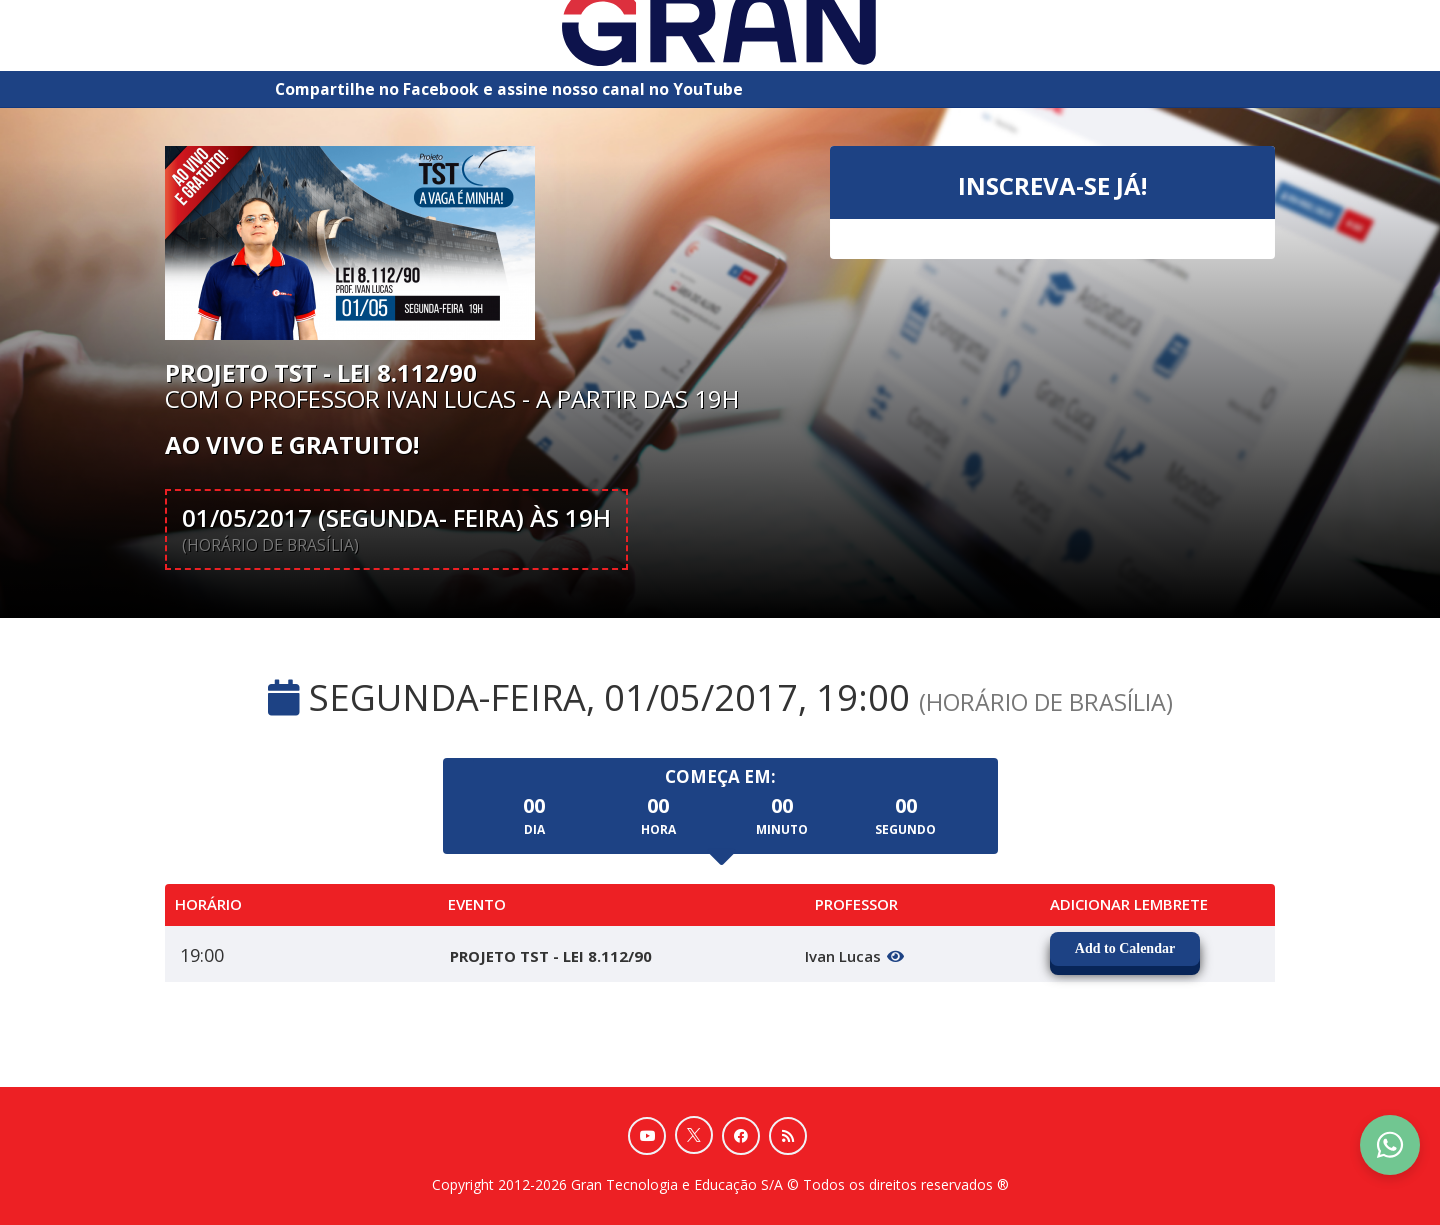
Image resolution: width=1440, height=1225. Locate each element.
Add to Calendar (1125, 948)
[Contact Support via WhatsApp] (1390, 1145)
